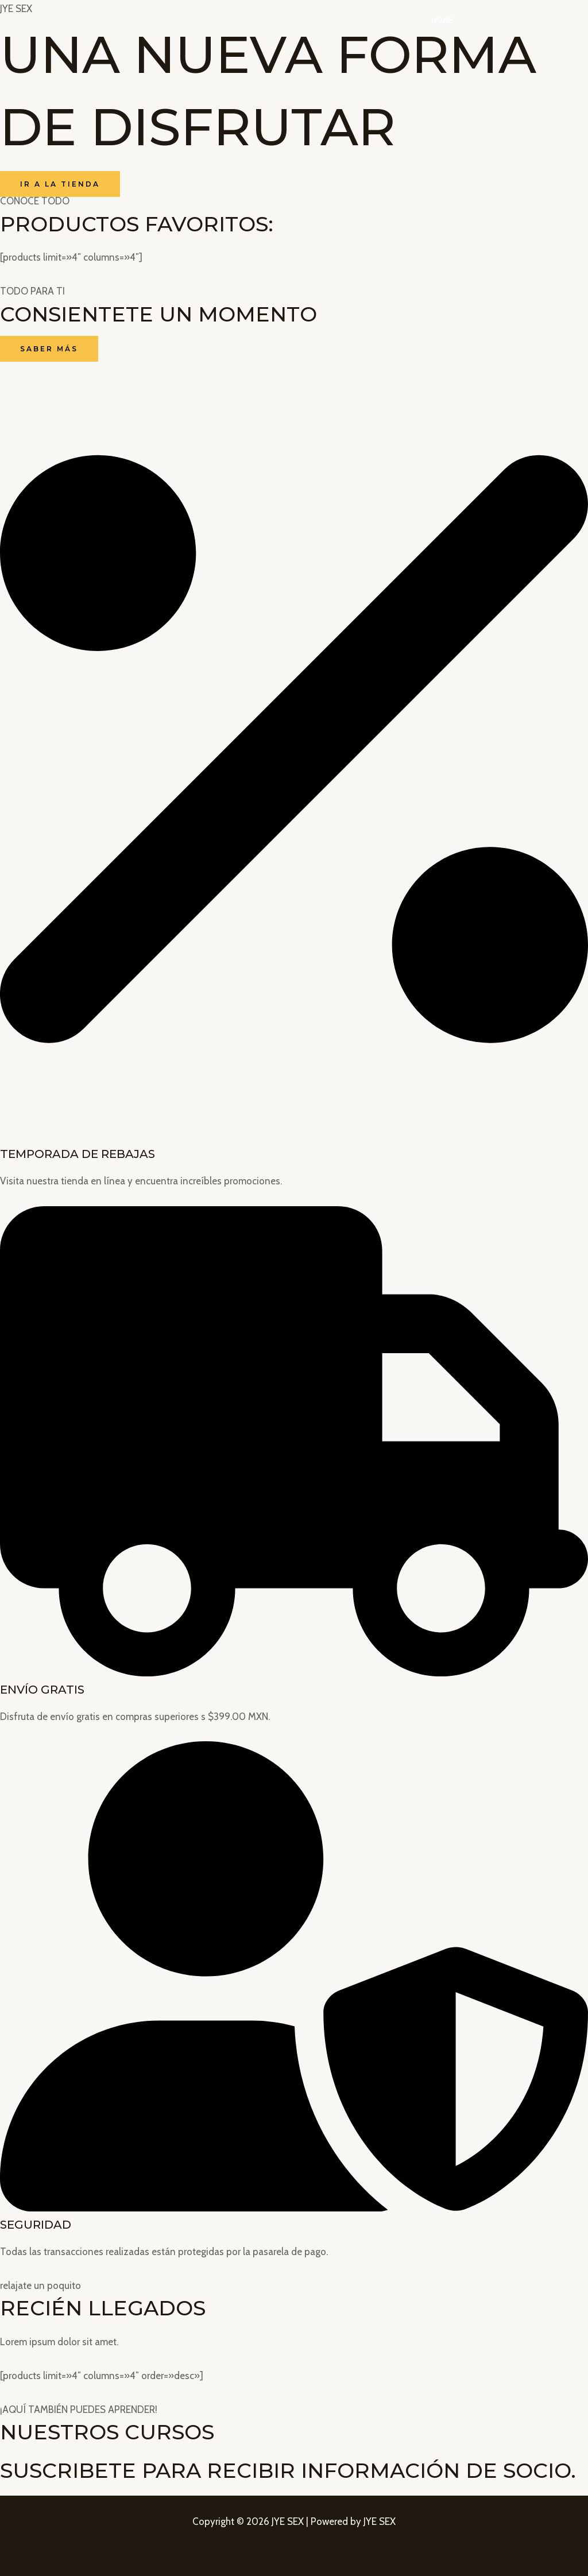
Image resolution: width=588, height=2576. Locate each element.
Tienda (496, 20)
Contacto (547, 20)
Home (456, 20)
